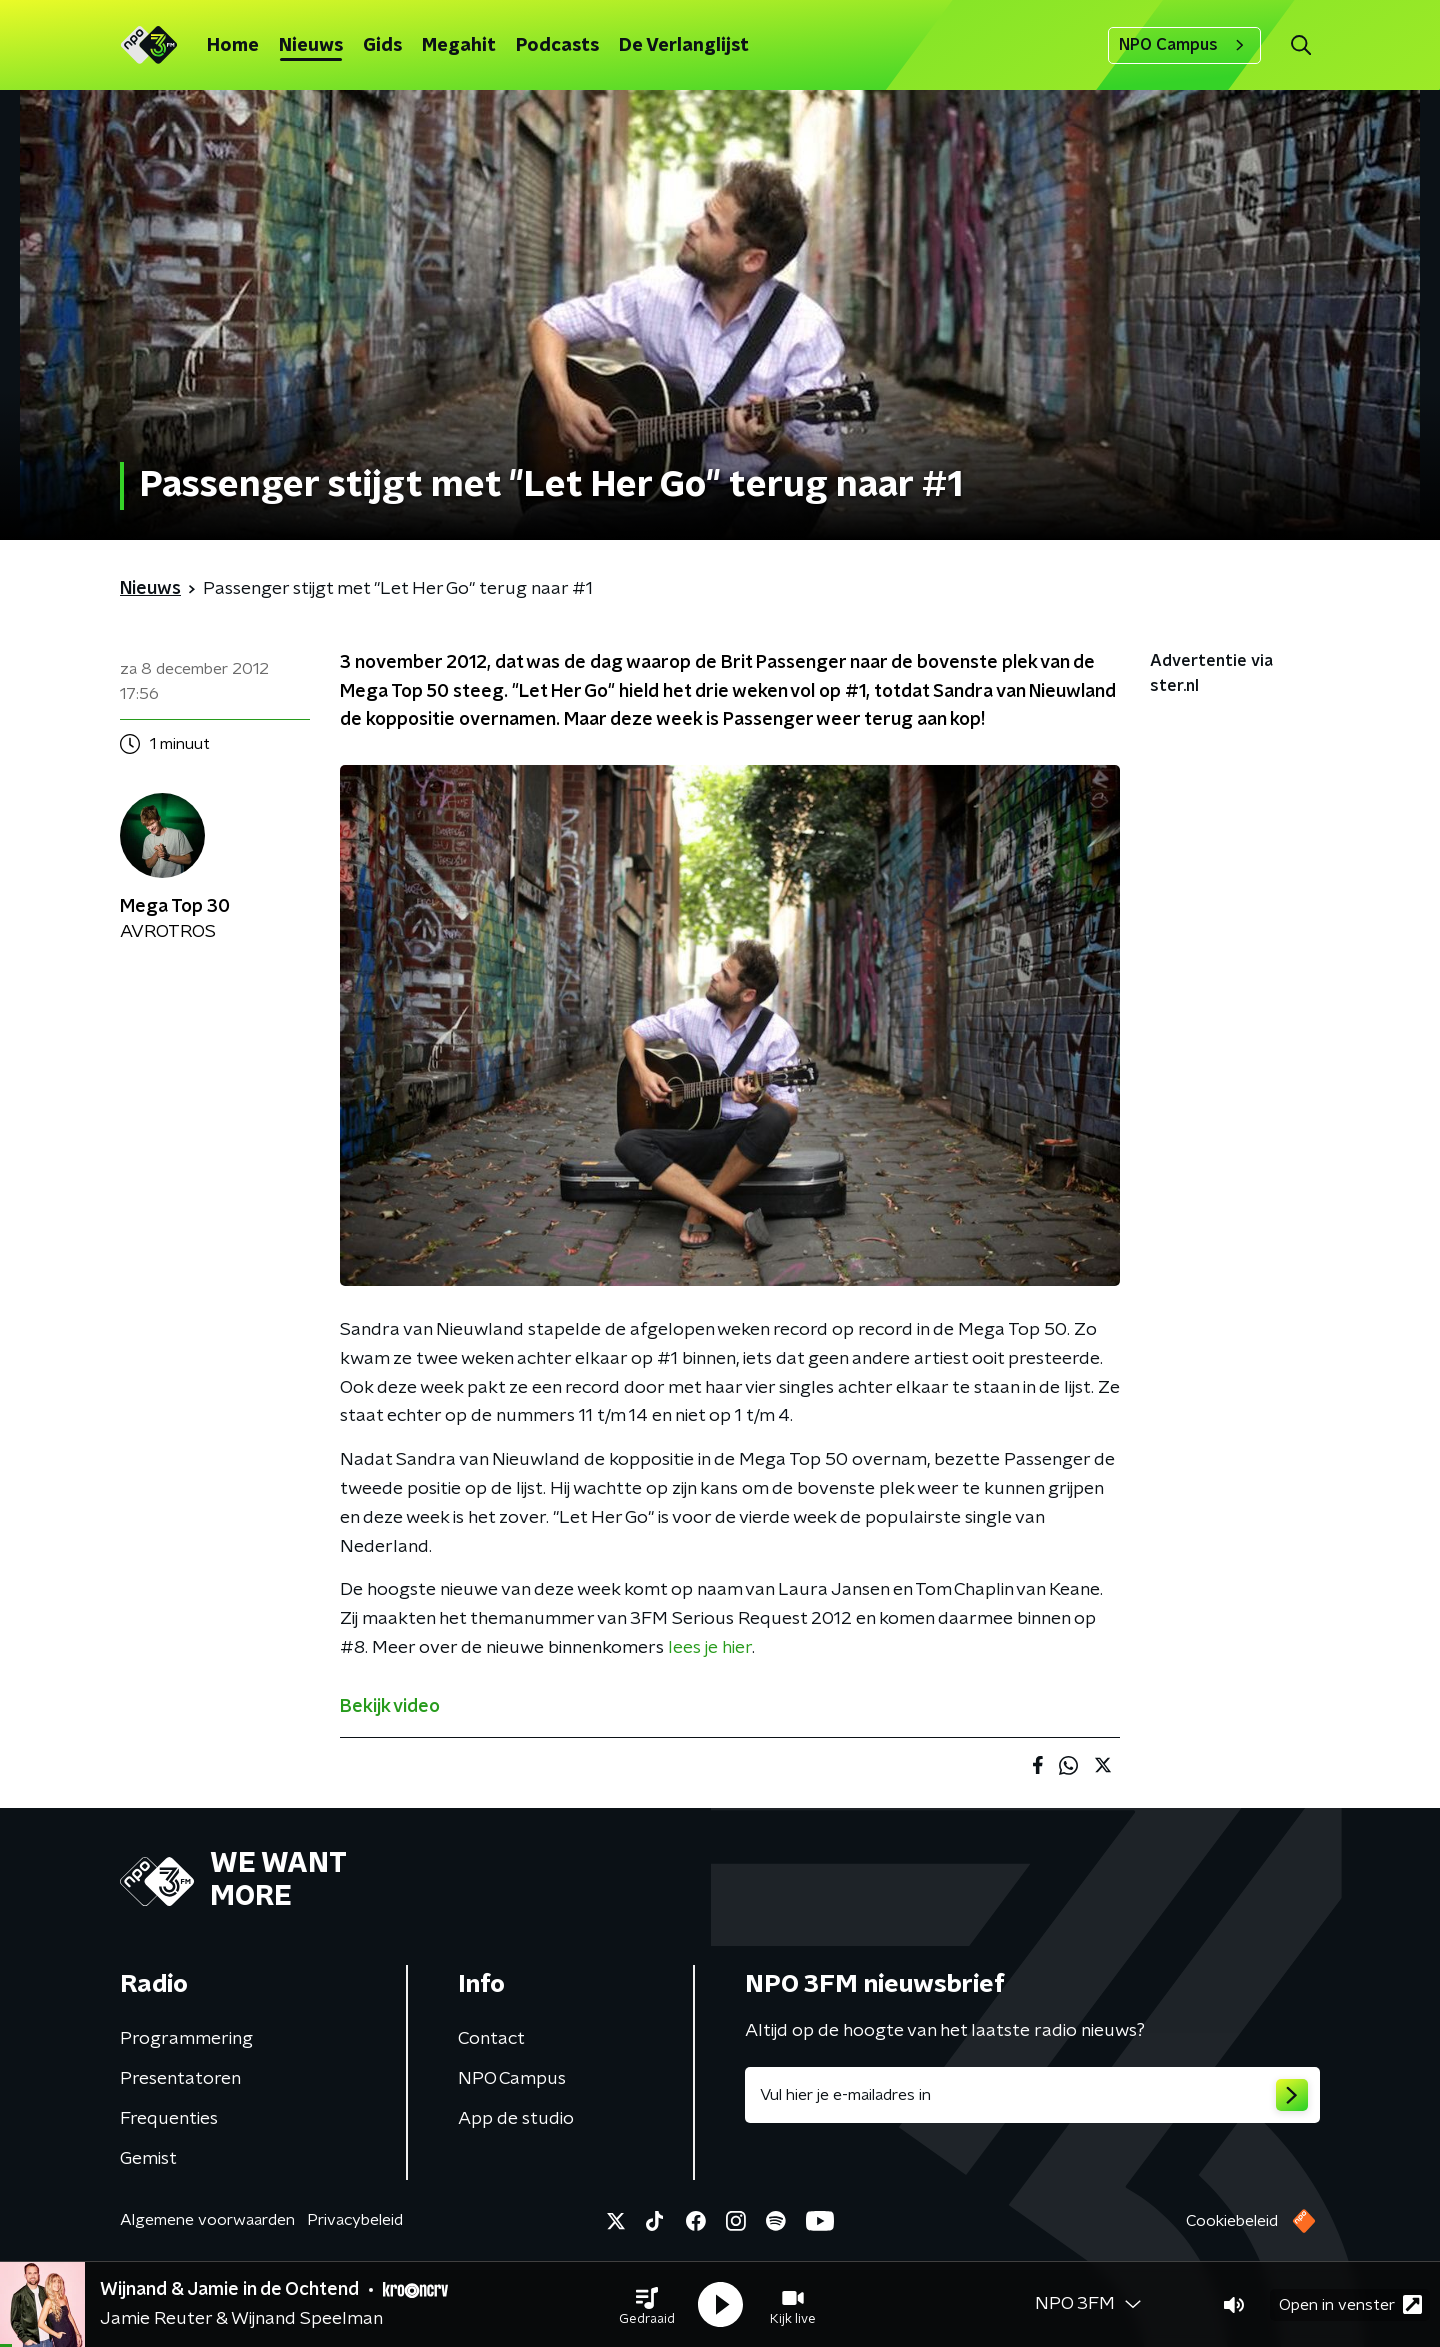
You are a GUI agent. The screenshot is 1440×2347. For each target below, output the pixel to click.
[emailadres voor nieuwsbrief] (1032, 2095)
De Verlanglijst (684, 46)
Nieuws (311, 46)
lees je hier (710, 1648)
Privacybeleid (355, 2220)
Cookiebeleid (1232, 2221)
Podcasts (557, 46)
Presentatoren (180, 2079)
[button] (647, 2305)
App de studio (516, 2119)
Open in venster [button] (1350, 2304)
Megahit (459, 46)
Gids (382, 46)
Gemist (148, 2159)
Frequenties (169, 2119)
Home (233, 46)
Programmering (186, 2039)
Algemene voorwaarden (207, 2220)
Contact (491, 2039)
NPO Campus (1184, 45)
